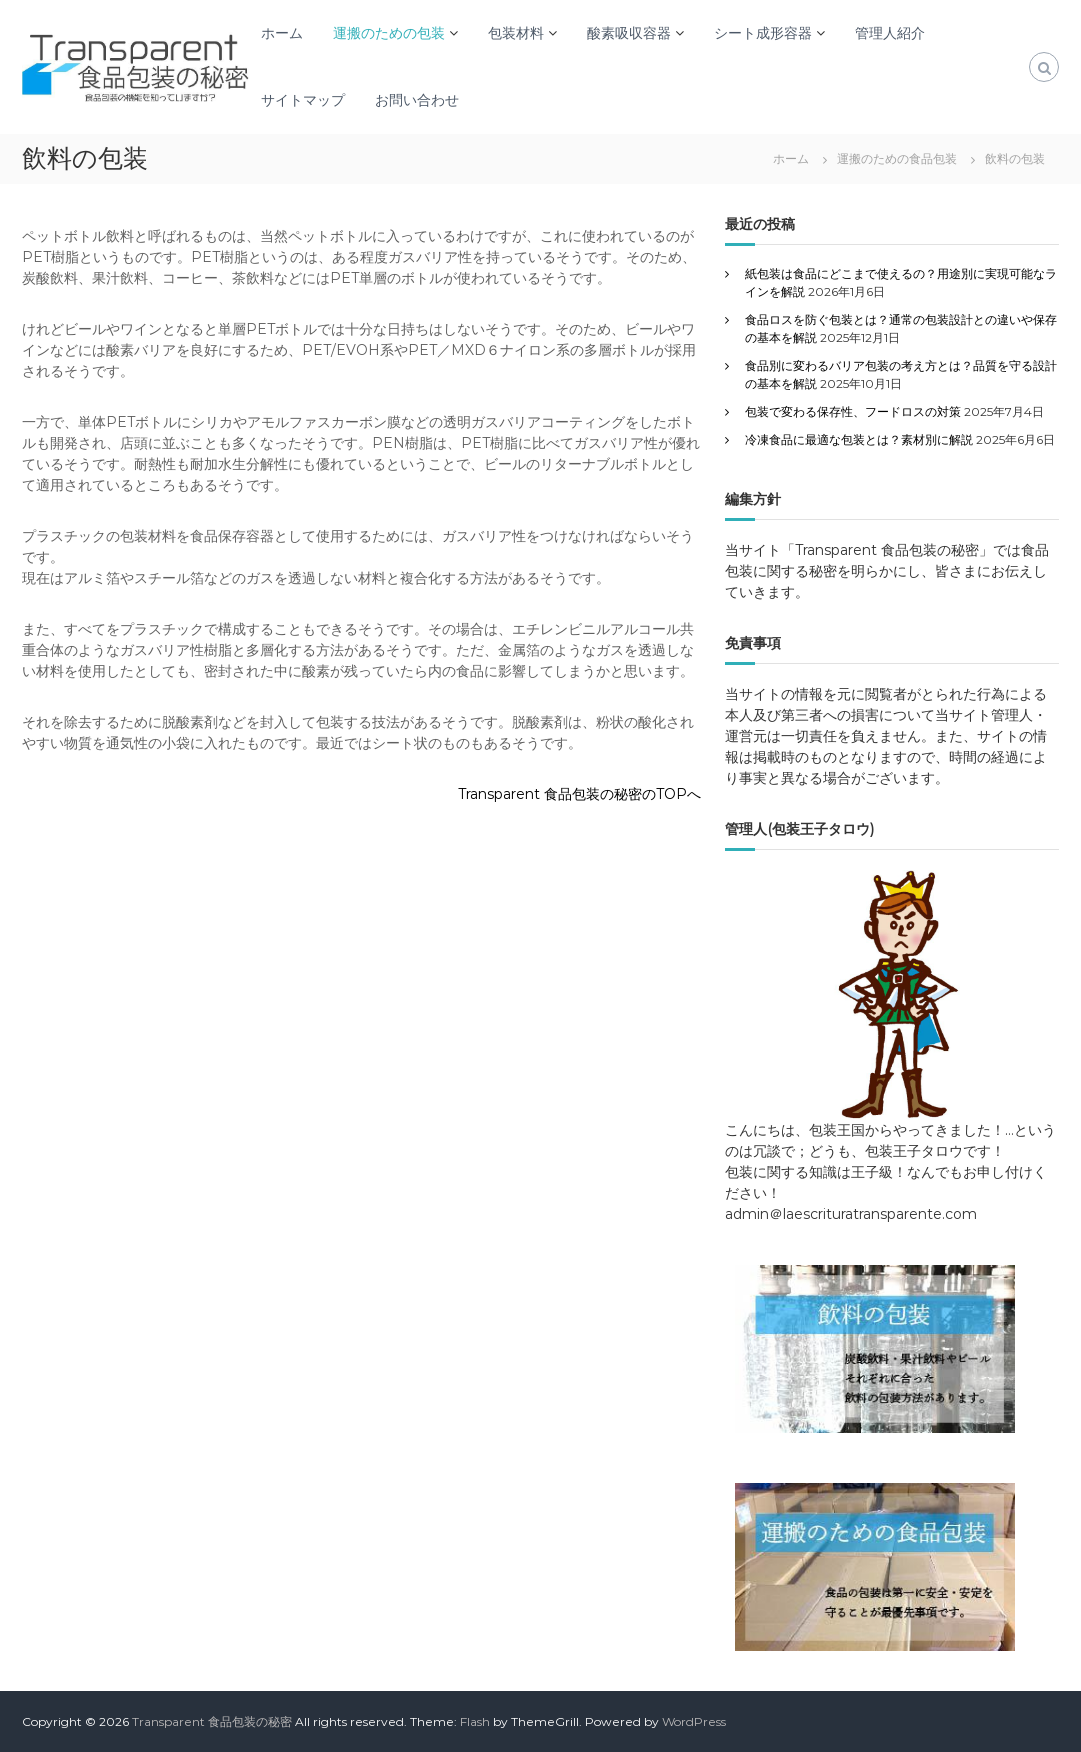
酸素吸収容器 (629, 33)
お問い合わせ (417, 100)
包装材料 (516, 33)
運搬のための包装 (389, 33)
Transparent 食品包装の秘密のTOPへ (579, 794)
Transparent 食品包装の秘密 (212, 1721)
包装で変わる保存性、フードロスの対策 (853, 411)
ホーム (282, 33)
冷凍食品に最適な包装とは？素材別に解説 (859, 439)
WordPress (694, 1721)
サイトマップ (303, 100)
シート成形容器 (763, 33)
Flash (475, 1721)
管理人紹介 (890, 33)
